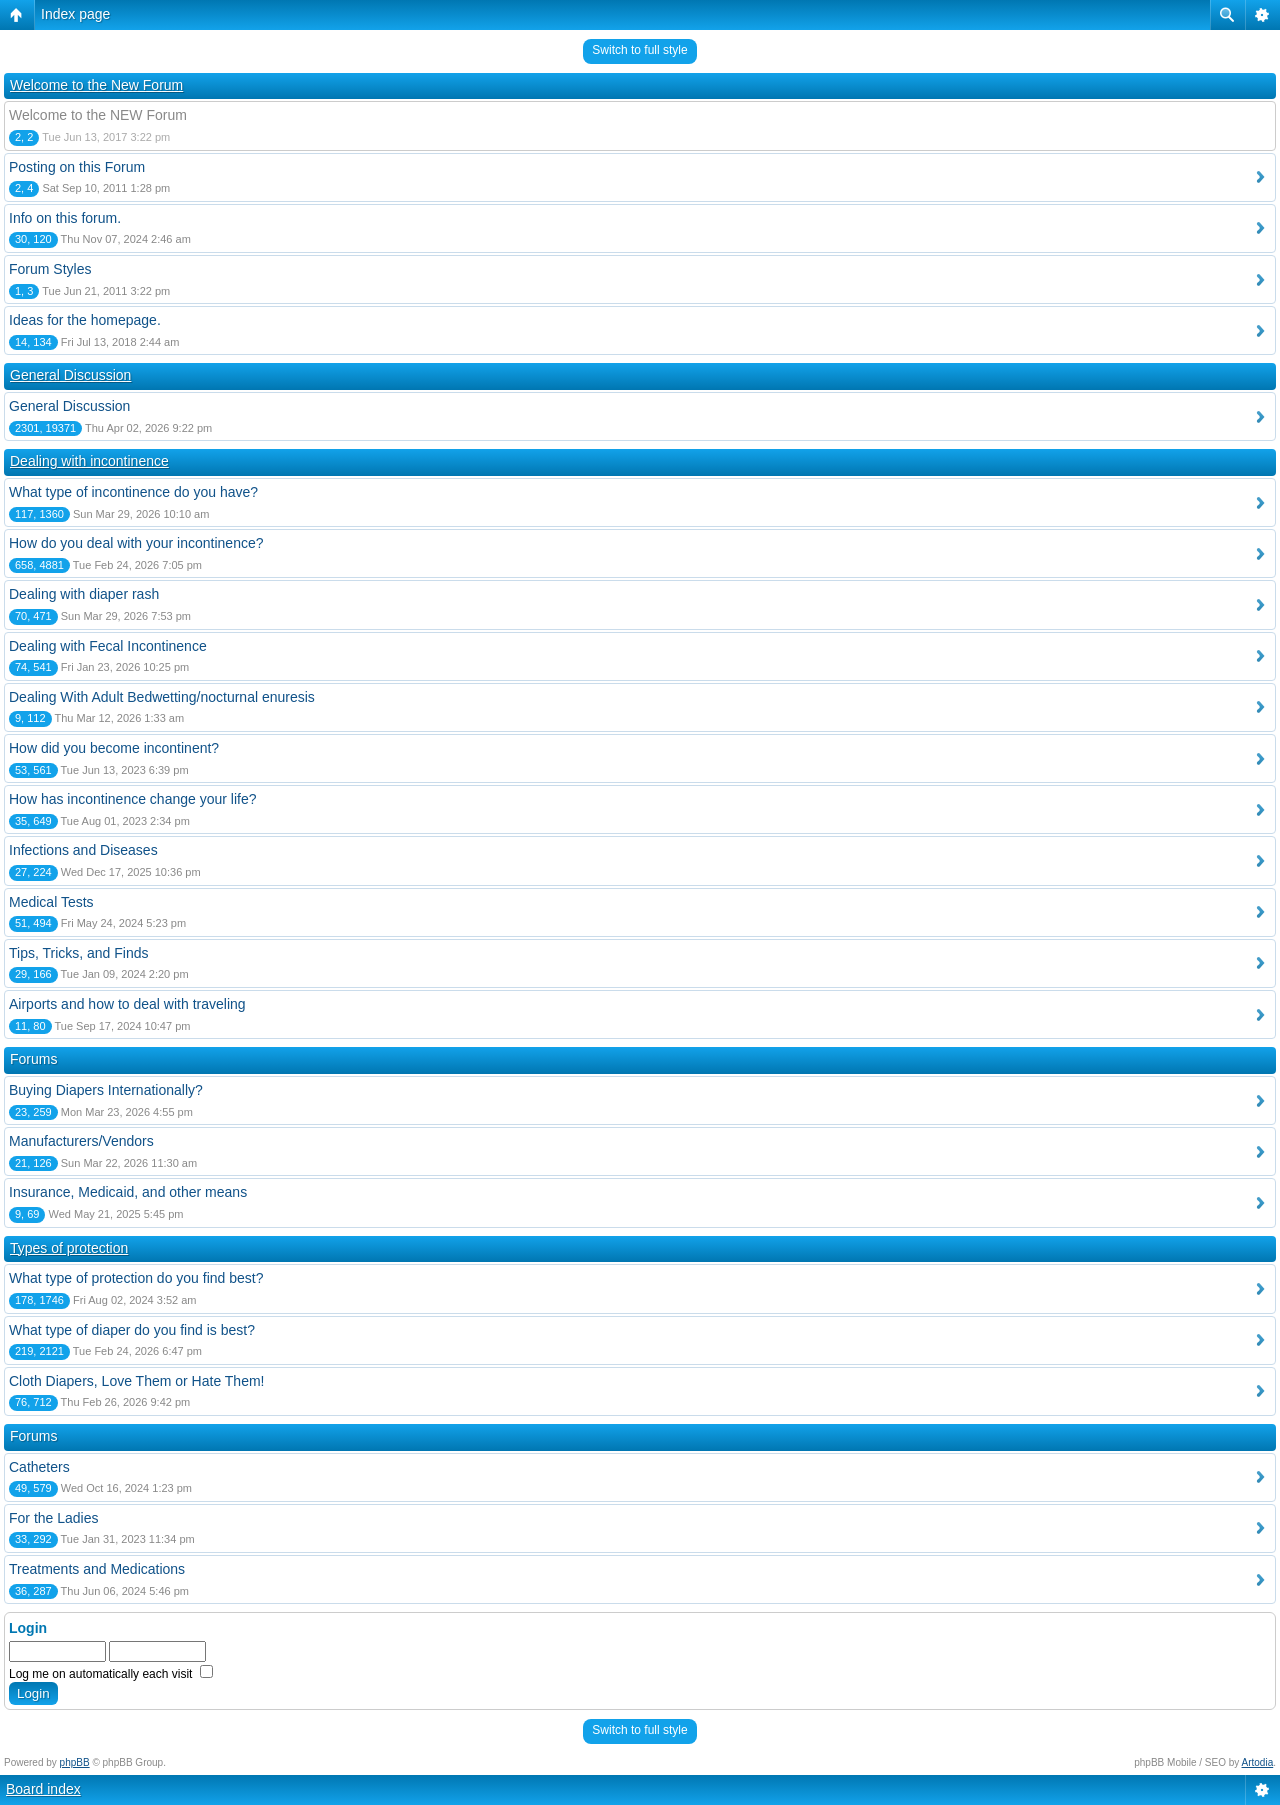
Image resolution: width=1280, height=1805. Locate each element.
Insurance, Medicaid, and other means (128, 1192)
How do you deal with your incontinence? (136, 543)
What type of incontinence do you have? (133, 492)
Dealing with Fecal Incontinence (108, 646)
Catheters (39, 1467)
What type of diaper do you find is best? (132, 1330)
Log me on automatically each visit (111, 1674)
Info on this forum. (65, 218)
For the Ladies (54, 1518)
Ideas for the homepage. (85, 320)
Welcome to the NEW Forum (98, 115)
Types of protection (69, 1248)
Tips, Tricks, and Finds (79, 953)
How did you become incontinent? (114, 748)
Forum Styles (50, 269)
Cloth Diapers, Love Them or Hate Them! (137, 1381)
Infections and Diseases (83, 850)
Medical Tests (51, 902)
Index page (75, 14)
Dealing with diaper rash (84, 594)
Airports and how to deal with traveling (127, 1004)
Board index (43, 1789)
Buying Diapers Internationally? (106, 1090)
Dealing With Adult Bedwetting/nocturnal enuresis (162, 697)
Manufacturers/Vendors (81, 1141)
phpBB (75, 1762)
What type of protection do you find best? (136, 1278)
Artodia (1258, 1762)
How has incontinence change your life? (133, 799)
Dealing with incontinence (89, 461)
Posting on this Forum (77, 167)
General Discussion (70, 375)
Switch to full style (639, 50)
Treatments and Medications (97, 1569)
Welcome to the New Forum (96, 85)
